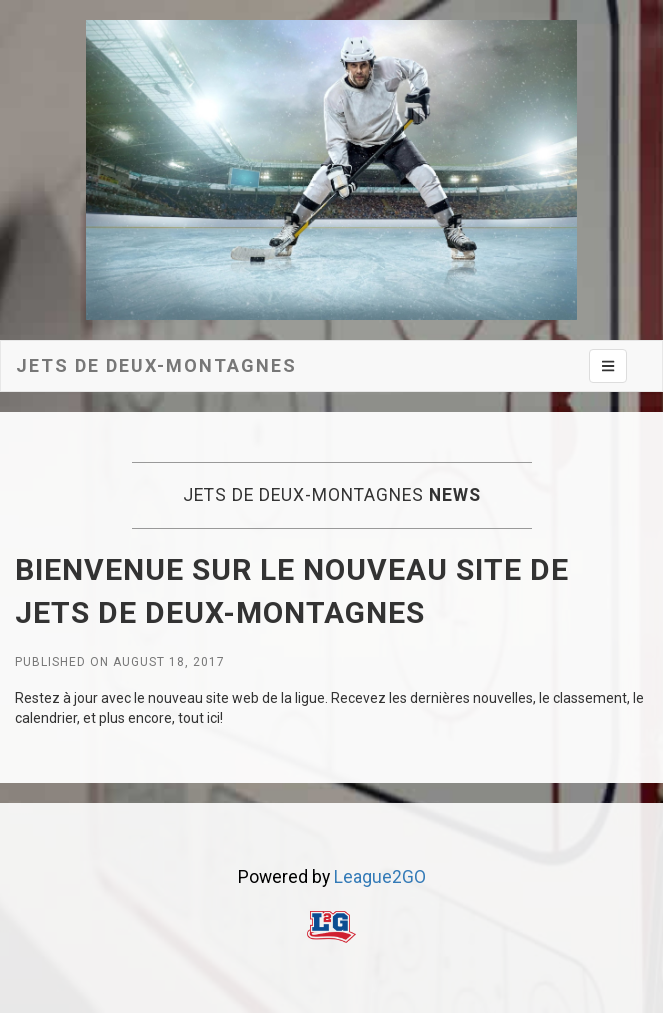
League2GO (380, 877)
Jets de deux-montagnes (156, 365)
